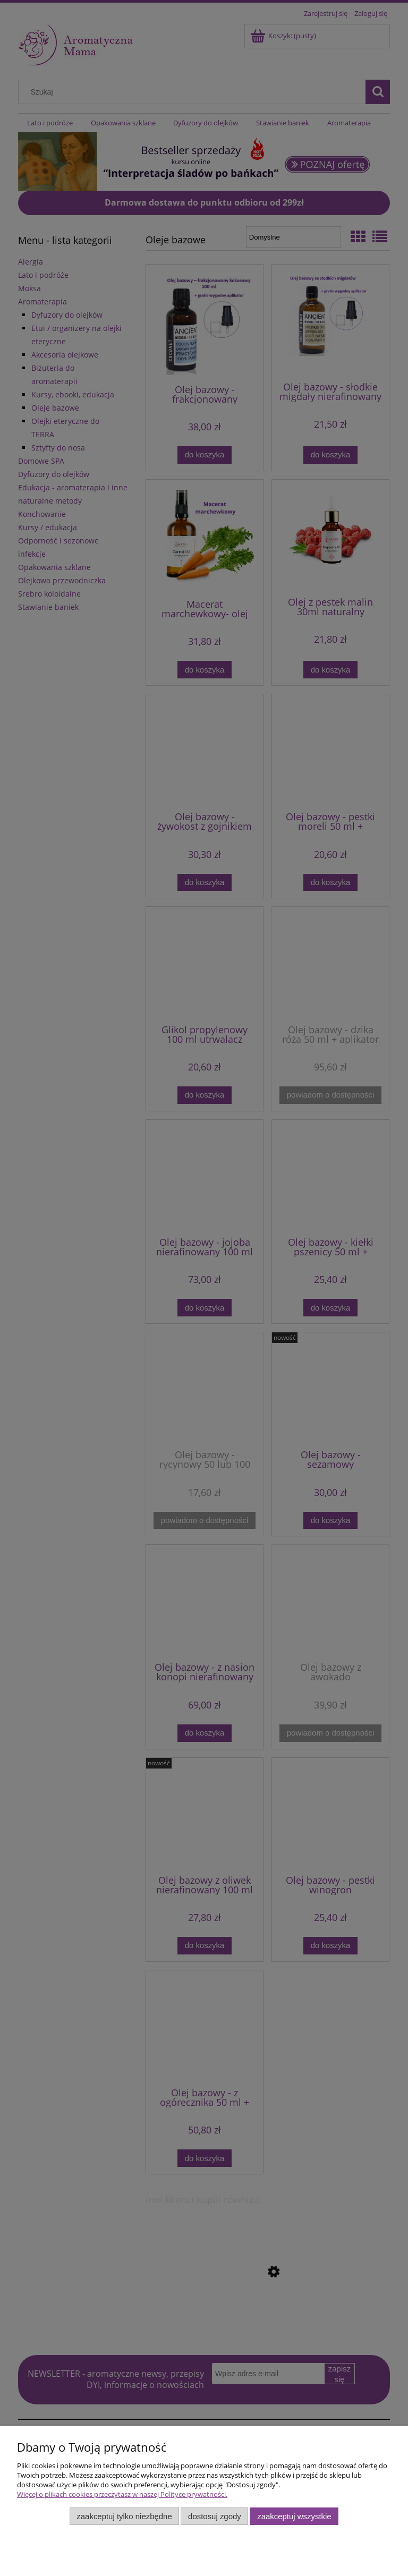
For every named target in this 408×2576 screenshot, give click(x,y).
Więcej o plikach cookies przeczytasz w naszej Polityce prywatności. (122, 2494)
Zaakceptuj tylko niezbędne (124, 2516)
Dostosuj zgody (214, 2516)
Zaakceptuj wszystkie (294, 2516)
